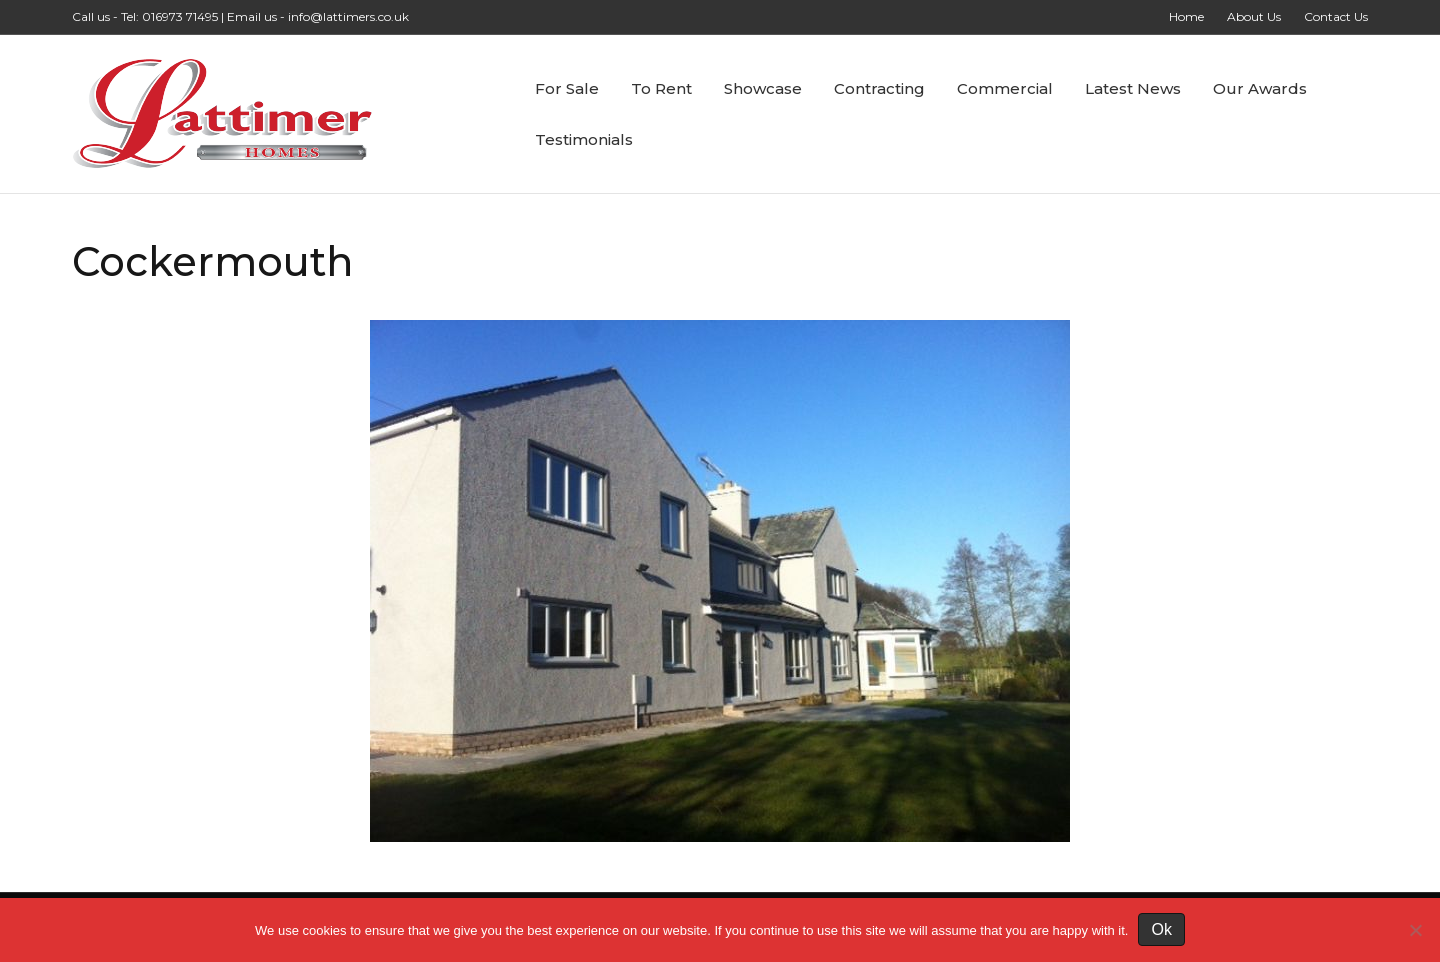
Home (1186, 16)
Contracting (879, 88)
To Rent (661, 88)
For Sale (567, 88)
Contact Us (1336, 16)
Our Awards (1260, 88)
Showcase (763, 88)
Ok (1161, 929)
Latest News (1133, 88)
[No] (1415, 930)
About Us (1254, 16)
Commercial (1005, 88)
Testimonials (584, 139)
